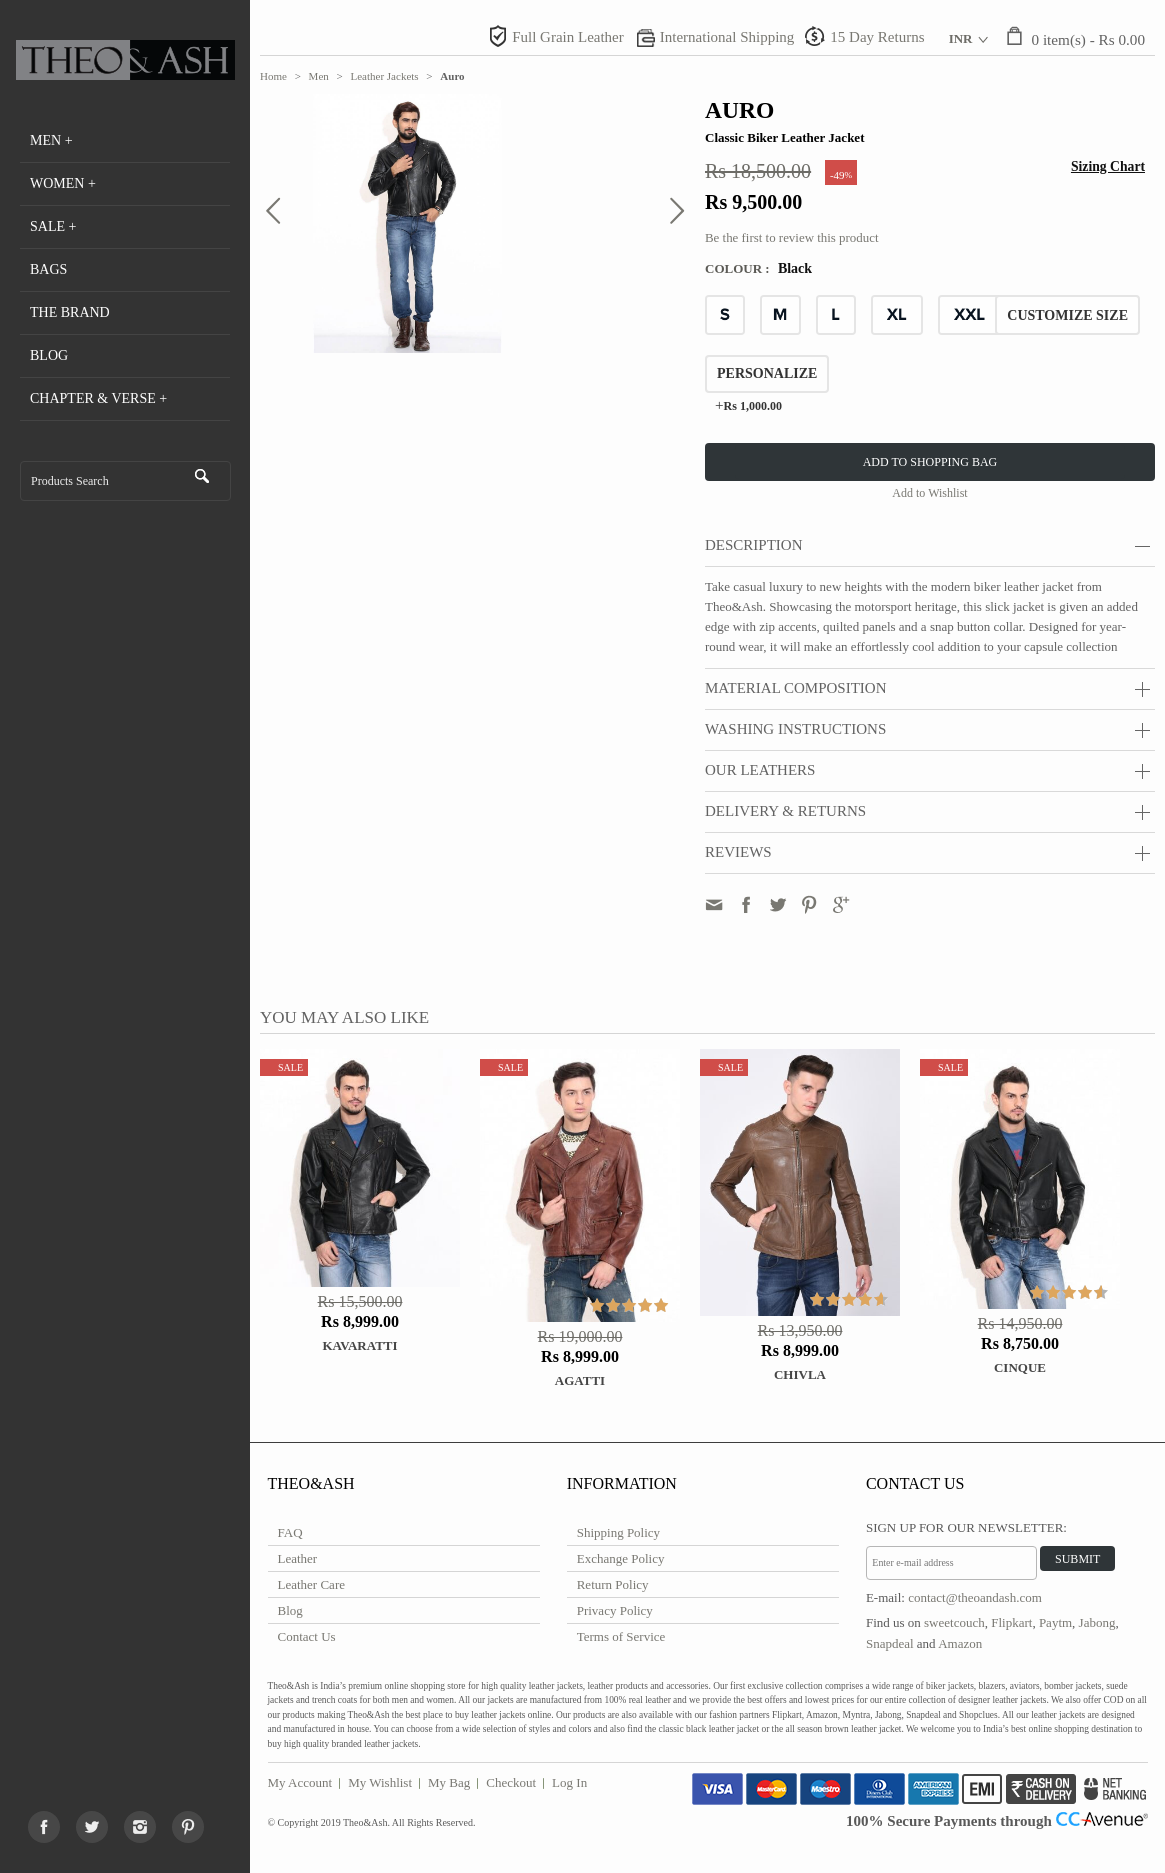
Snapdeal (890, 1643)
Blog (290, 1610)
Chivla (800, 1374)
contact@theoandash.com (975, 1597)
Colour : (739, 268)
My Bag (449, 1782)
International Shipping (727, 37)
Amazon (960, 1643)
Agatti (580, 1380)
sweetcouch (954, 1622)
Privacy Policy (615, 1610)
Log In (569, 1782)
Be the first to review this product (791, 237)
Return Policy (613, 1584)
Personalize (767, 373)
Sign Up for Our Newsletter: (966, 1527)
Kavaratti (359, 1345)
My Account (300, 1782)
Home (273, 76)
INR (961, 38)
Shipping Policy (618, 1532)
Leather (298, 1558)
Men (319, 76)
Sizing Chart (1108, 166)
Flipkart (1011, 1622)
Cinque (1020, 1367)
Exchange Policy (621, 1558)
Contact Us (307, 1636)
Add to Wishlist (929, 493)
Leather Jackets (385, 76)
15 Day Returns (877, 37)
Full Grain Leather (568, 37)
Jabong (1097, 1622)
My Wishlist (380, 1782)
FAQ (290, 1532)
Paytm (1055, 1622)
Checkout (511, 1782)
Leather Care (311, 1584)
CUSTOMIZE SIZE (1067, 315)
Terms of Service (621, 1636)
